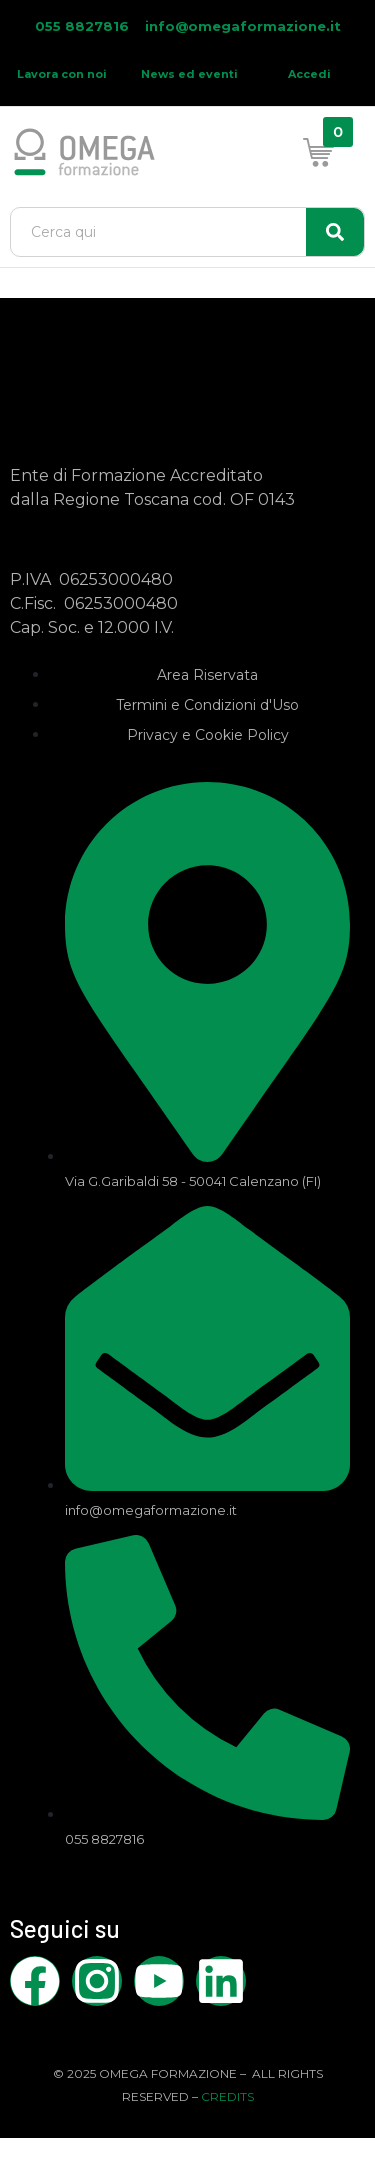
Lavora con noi (62, 74)
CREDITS (227, 2096)
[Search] (335, 232)
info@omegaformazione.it (243, 26)
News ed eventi (189, 74)
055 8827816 (84, 26)
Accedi (309, 74)
